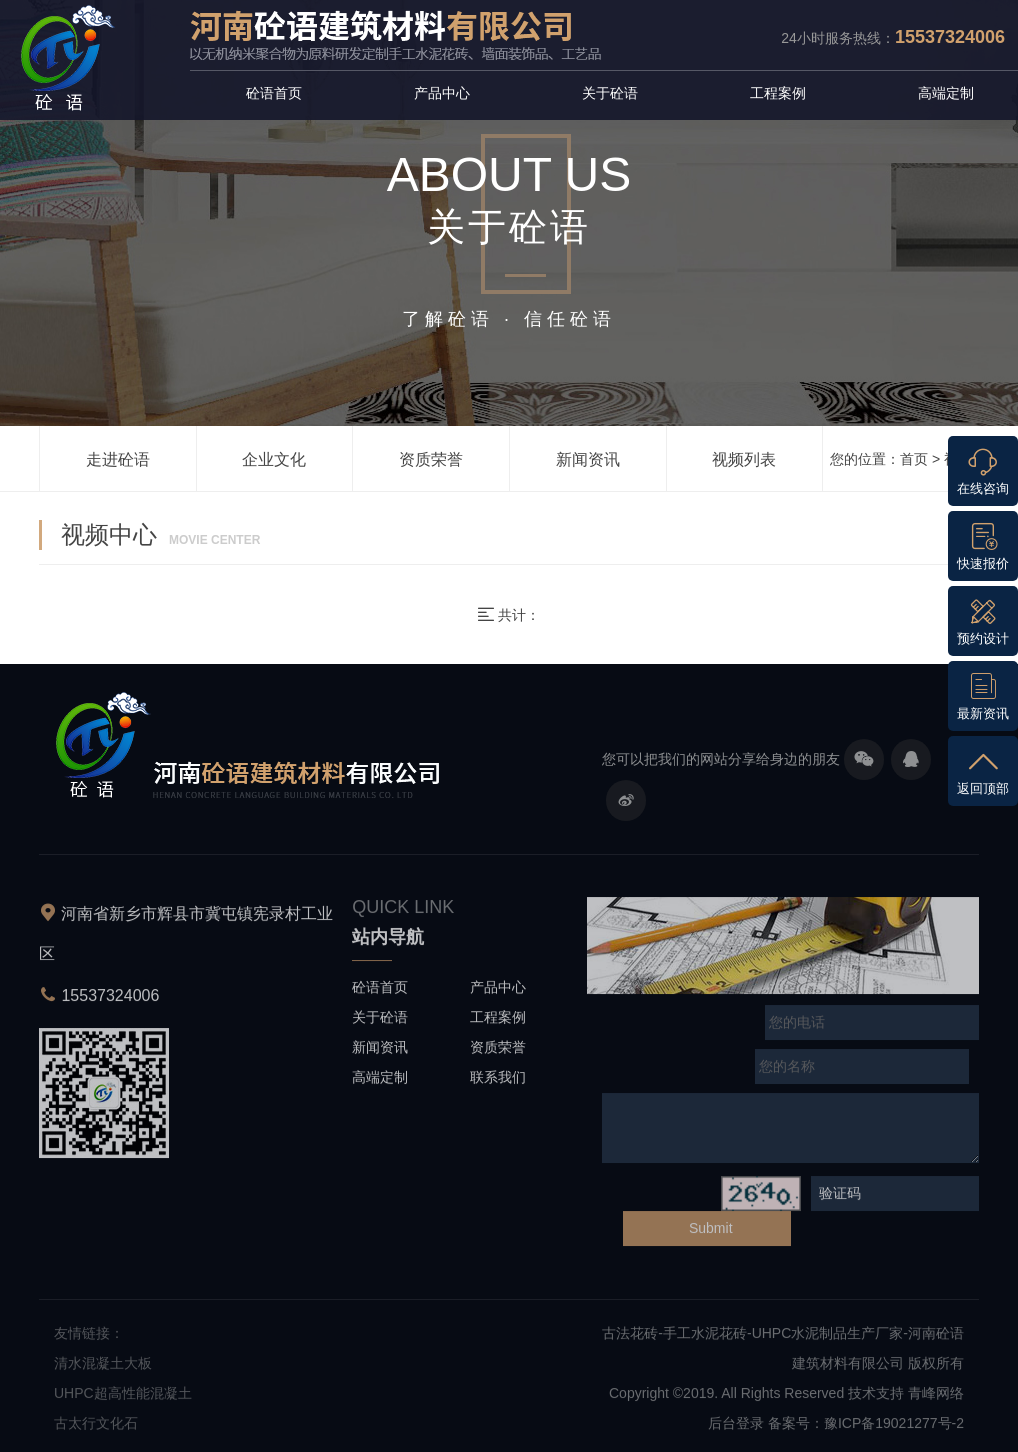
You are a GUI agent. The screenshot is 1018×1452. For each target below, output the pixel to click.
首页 (914, 459)
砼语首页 (274, 93)
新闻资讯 (588, 459)
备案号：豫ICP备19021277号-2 (866, 1428)
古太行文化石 (96, 1428)
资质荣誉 (431, 459)
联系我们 (498, 1081)
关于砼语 (610, 93)
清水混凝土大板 (103, 1368)
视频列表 (744, 459)
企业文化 (274, 459)
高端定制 (946, 93)
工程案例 (778, 93)
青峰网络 (936, 1398)
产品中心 (442, 93)
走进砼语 (118, 459)
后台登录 (736, 1428)
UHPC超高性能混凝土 (123, 1398)
